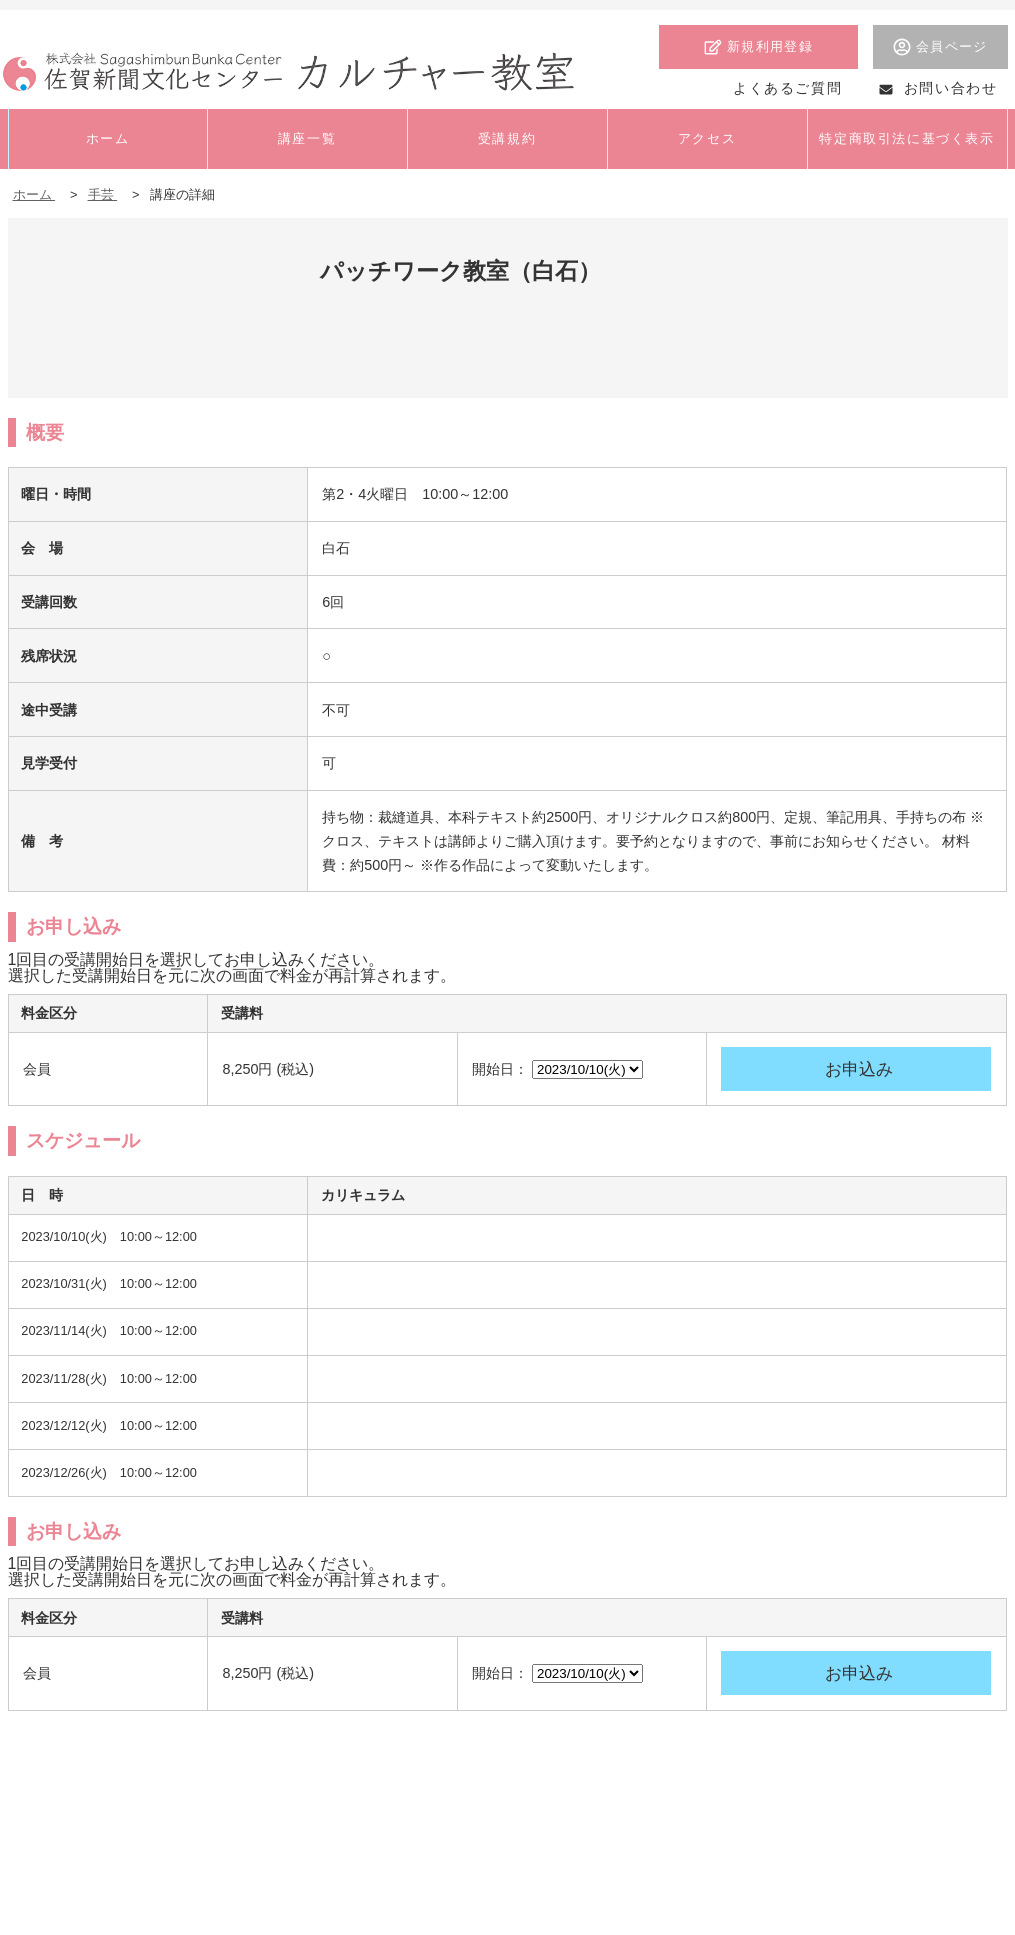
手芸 (103, 194)
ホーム (34, 194)
